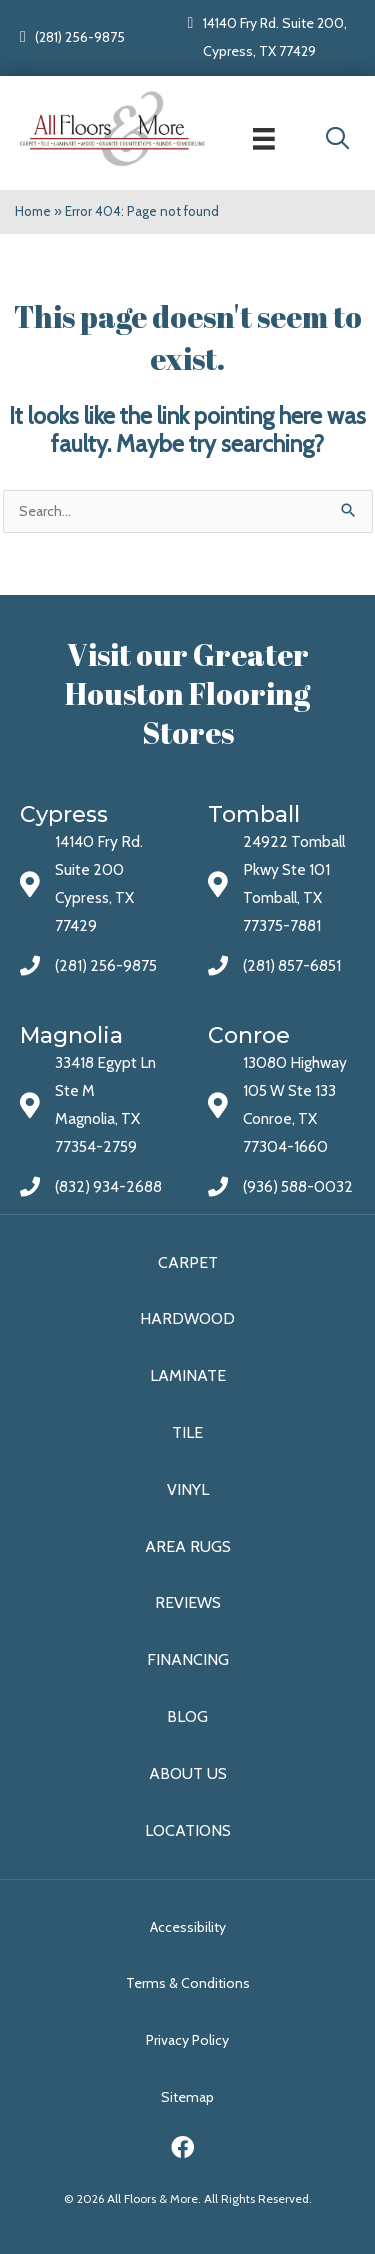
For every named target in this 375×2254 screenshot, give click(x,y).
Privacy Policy (187, 2040)
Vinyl (188, 1489)
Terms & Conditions (188, 1983)
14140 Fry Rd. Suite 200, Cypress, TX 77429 (275, 37)
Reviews (188, 1602)
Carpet (188, 1262)
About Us (188, 1773)
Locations (188, 1830)
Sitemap (187, 2097)
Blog (187, 1716)
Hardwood (187, 1318)
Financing (188, 1659)
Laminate (188, 1375)
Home (33, 211)
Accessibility (188, 1927)
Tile (187, 1432)
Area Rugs (188, 1546)
